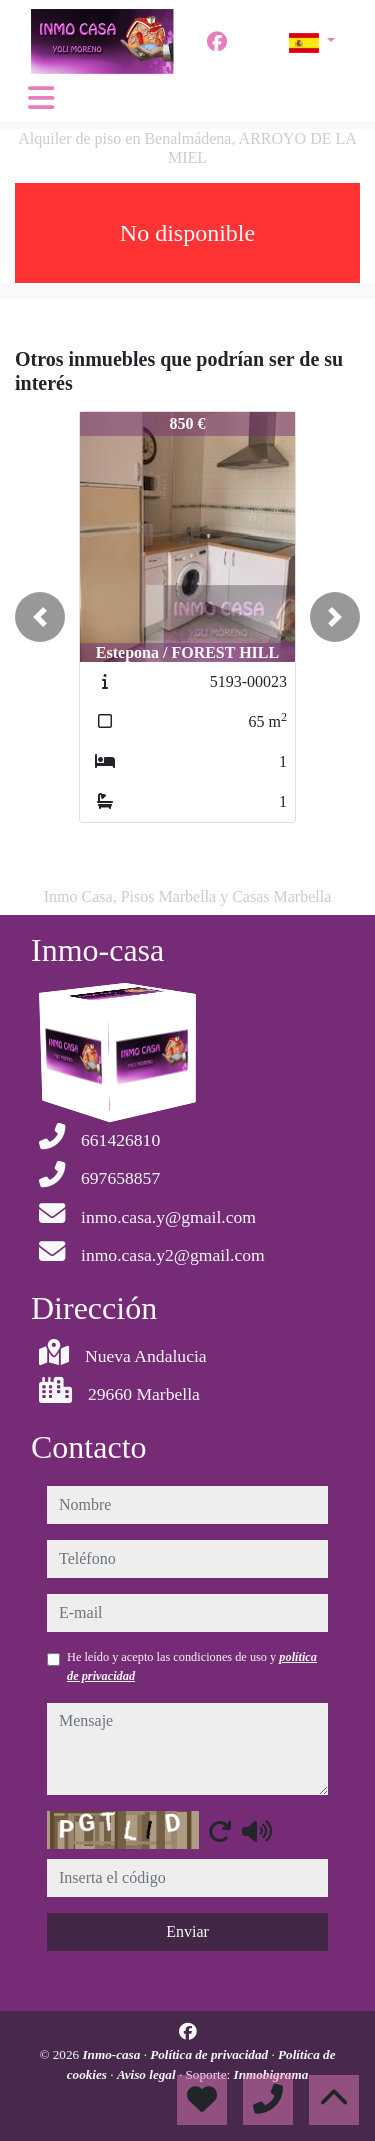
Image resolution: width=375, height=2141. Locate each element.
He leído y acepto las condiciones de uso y (192, 1666)
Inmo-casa (112, 2054)
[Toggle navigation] (41, 98)
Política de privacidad (210, 2054)
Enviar (187, 1931)
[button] (40, 617)
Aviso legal (148, 2074)
